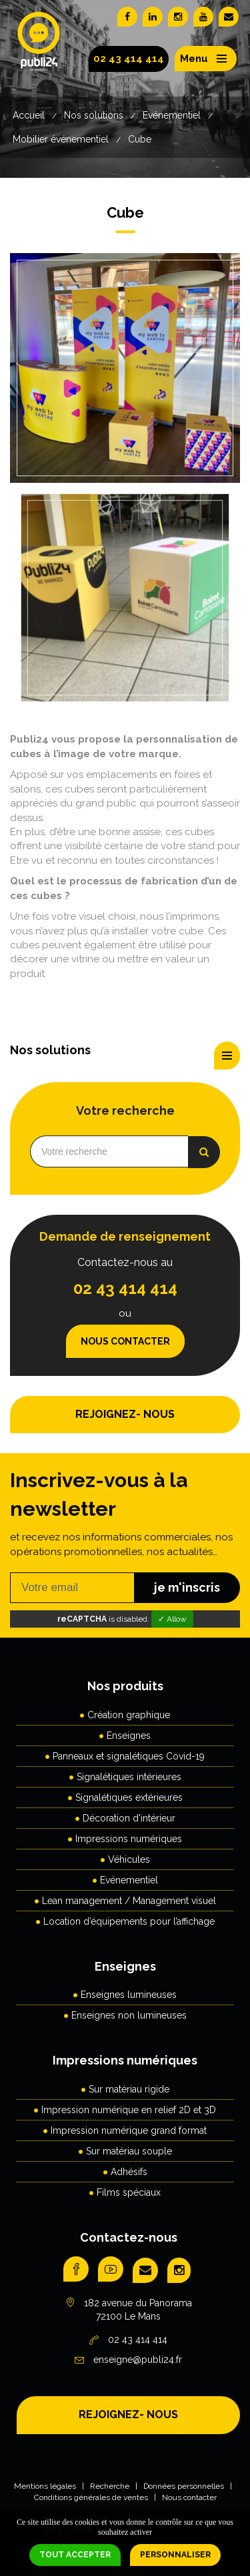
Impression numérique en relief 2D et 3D (128, 2109)
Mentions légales (45, 2486)
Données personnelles (183, 2486)
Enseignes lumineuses (129, 1994)
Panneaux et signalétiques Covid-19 (129, 1756)
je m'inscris (187, 1587)
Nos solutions (93, 115)
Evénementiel (172, 115)
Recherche (109, 2486)
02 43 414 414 (128, 59)
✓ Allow (172, 1619)
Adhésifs (129, 2171)
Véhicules (129, 1859)
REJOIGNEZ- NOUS (125, 1414)
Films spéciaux (129, 2192)
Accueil (29, 115)
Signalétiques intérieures (129, 1776)
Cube (139, 139)
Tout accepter (75, 2554)
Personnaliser (175, 2554)
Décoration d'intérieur (129, 1818)
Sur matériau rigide (129, 2089)
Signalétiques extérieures (129, 1797)
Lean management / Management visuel (129, 1900)
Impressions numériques (128, 1838)
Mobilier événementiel (61, 139)
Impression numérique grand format (129, 2130)
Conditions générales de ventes (91, 2497)
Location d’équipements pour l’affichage (129, 1921)
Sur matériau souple (129, 2151)
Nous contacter (125, 1341)
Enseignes (129, 1735)
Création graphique (128, 1715)
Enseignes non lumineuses (129, 2015)
